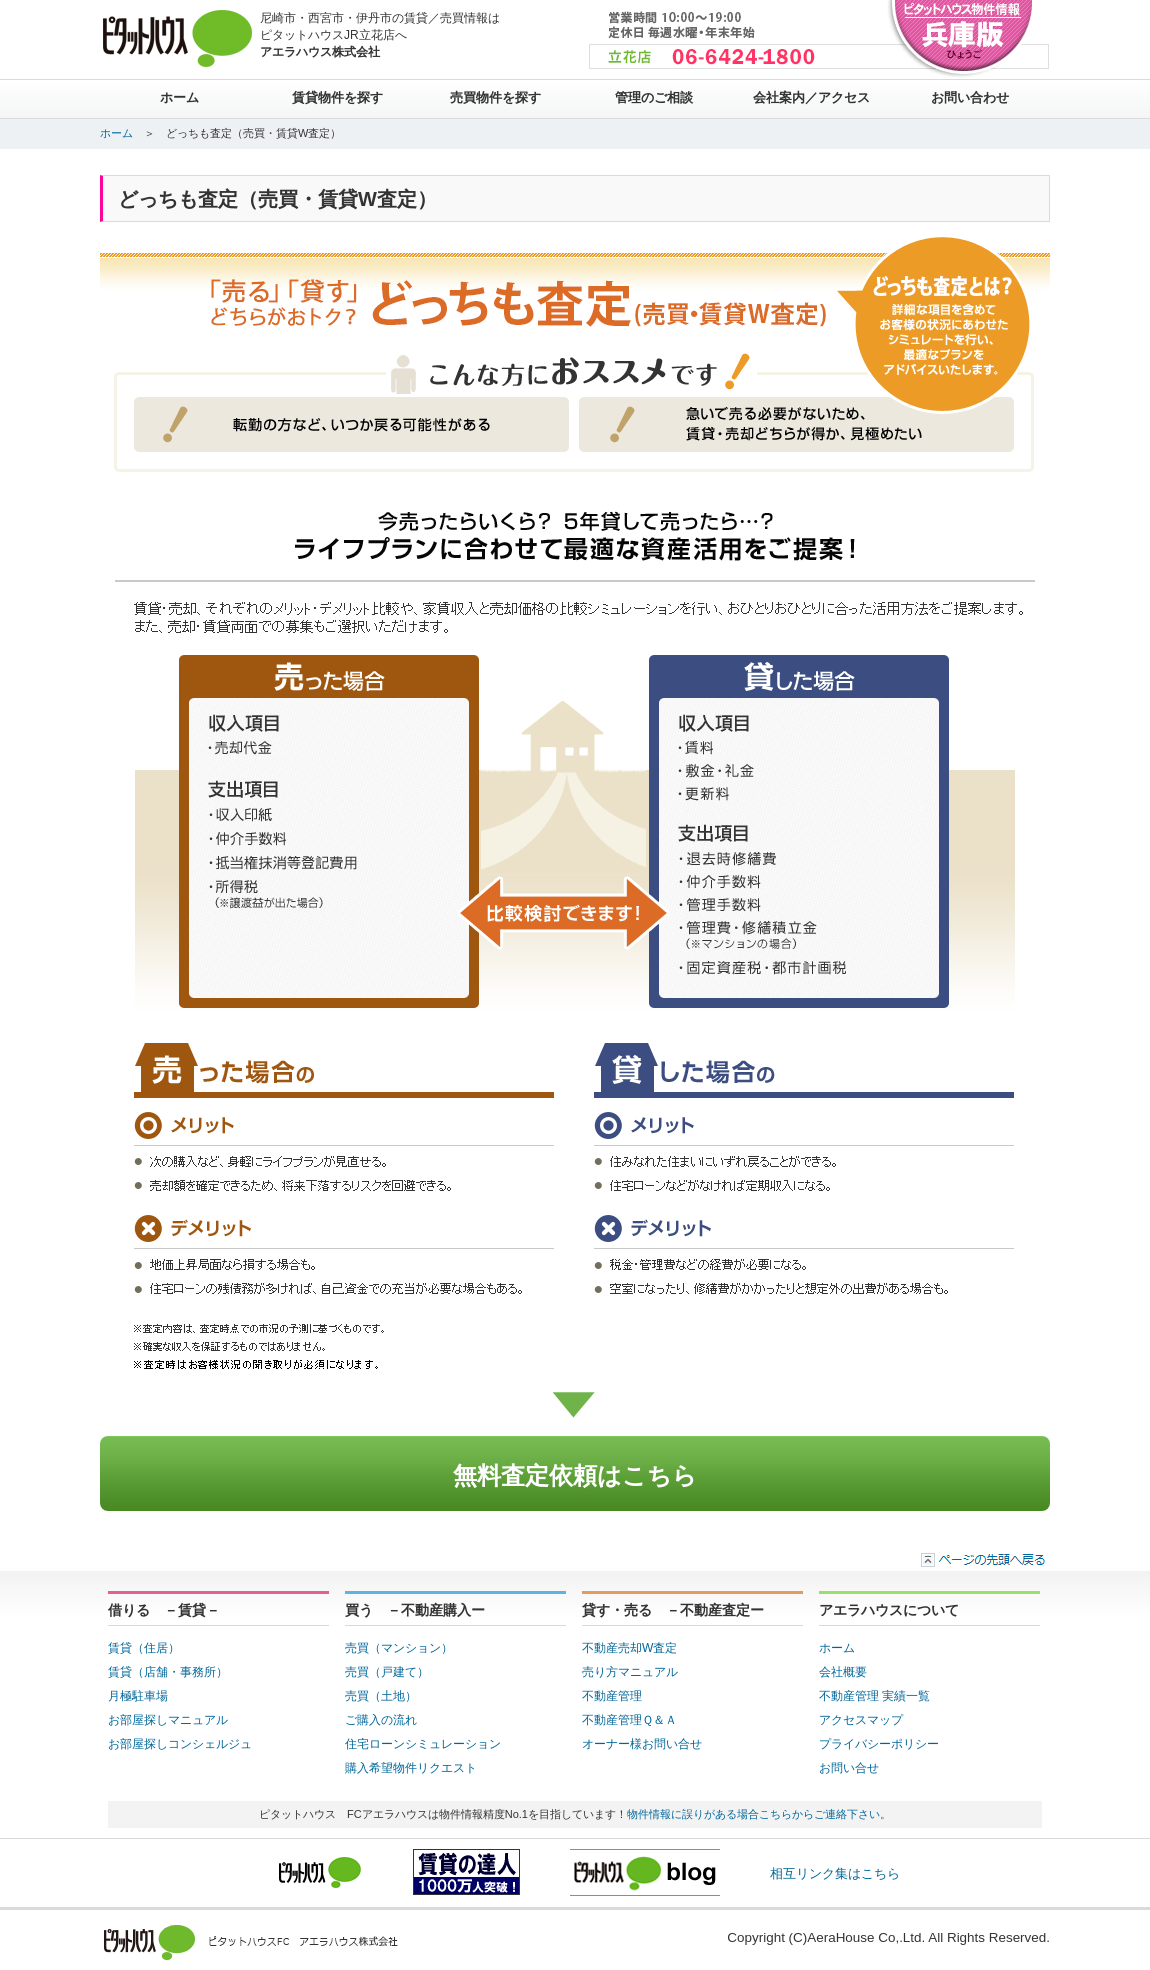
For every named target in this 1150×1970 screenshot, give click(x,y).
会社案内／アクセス (811, 97)
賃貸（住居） (144, 1648)
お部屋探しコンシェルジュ (180, 1744)
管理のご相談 (654, 97)
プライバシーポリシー (879, 1744)
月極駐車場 (138, 1696)
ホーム (179, 97)
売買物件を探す (495, 97)
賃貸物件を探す (337, 97)
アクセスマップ (861, 1720)
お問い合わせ (970, 97)
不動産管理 (612, 1696)
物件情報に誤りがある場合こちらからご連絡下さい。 (759, 1814)
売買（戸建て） (387, 1672)
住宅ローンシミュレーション (423, 1744)
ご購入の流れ (381, 1720)
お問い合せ (849, 1768)
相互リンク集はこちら (835, 1873)
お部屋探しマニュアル (168, 1720)
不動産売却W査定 (629, 1648)
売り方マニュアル (630, 1672)
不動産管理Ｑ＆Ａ (629, 1720)
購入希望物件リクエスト (411, 1768)
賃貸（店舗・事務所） (168, 1672)
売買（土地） (381, 1696)
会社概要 (843, 1672)
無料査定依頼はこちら (575, 1475)
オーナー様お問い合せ (642, 1744)
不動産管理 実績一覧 (874, 1696)
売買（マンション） (399, 1648)
